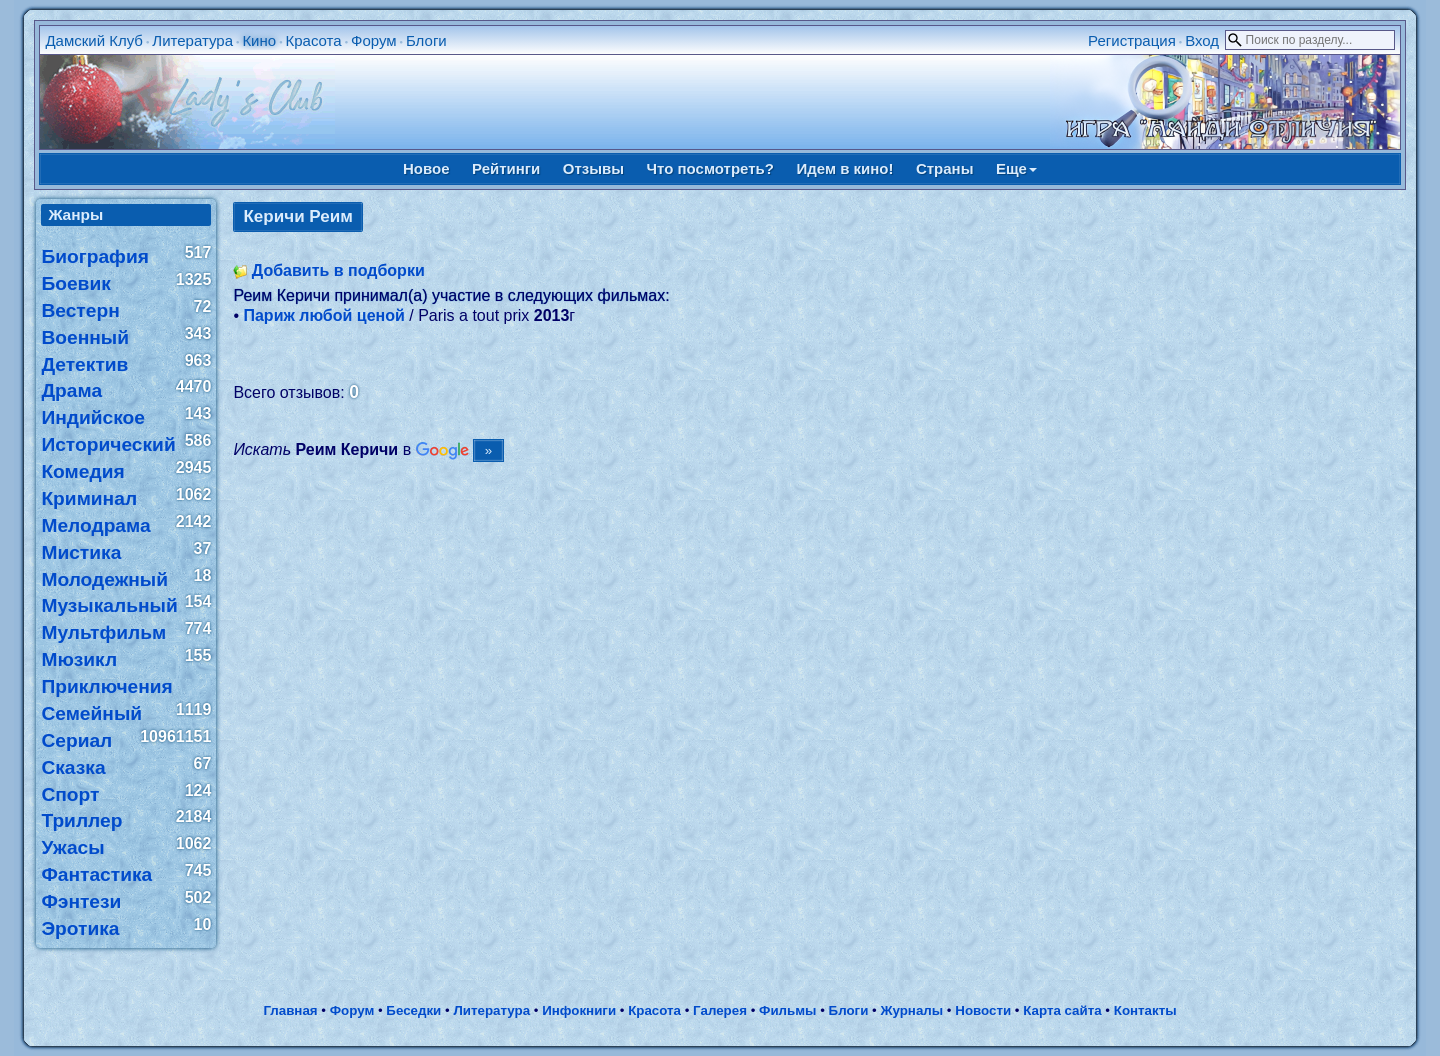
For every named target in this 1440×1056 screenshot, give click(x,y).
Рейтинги (506, 168)
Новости (983, 1010)
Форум (374, 40)
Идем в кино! (844, 168)
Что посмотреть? (710, 168)
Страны (945, 168)
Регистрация (1132, 40)
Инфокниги (579, 1010)
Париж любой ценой (323, 315)
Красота (313, 40)
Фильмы (787, 1010)
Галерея (720, 1010)
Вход (1202, 40)
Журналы (911, 1010)
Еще (1016, 168)
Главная (290, 1010)
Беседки (413, 1010)
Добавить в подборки (338, 270)
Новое (426, 168)
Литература (192, 40)
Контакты (1145, 1010)
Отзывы (593, 168)
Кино (259, 40)
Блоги (426, 40)
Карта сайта (1062, 1010)
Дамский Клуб (94, 40)
